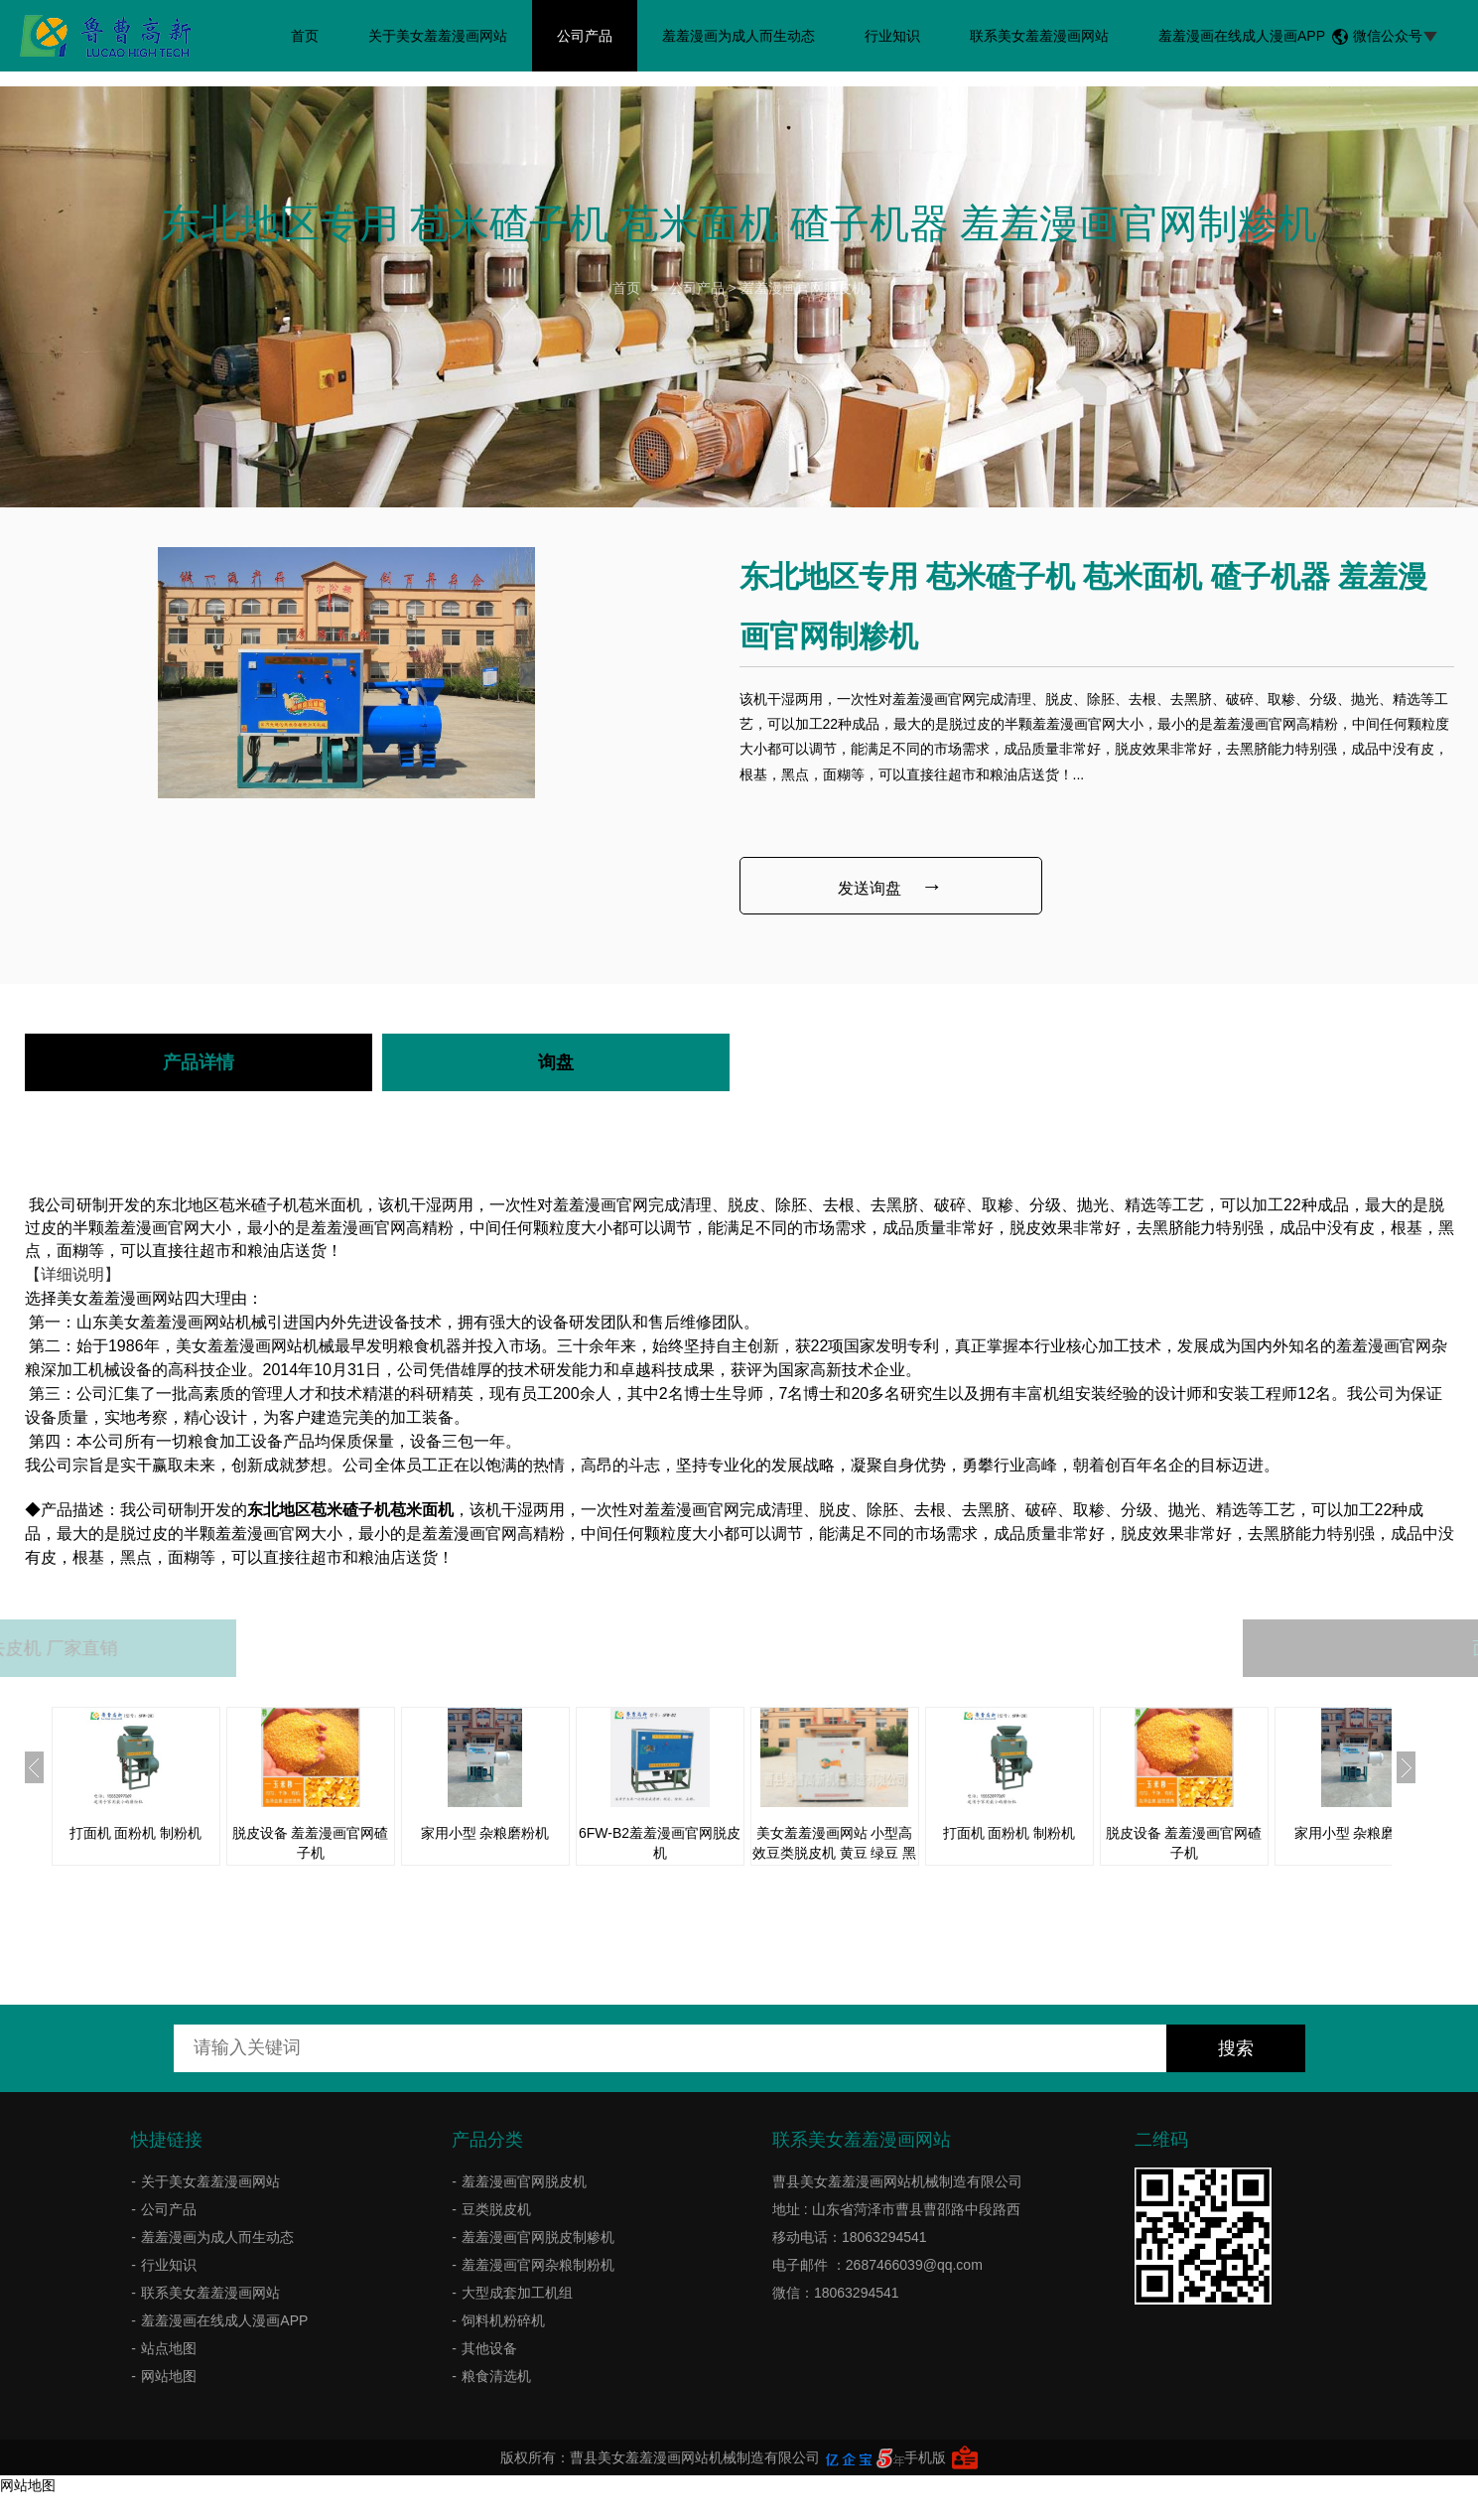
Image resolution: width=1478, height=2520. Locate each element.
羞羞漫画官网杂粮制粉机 (538, 2265)
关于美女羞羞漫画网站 (437, 36)
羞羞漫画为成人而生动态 (738, 36)
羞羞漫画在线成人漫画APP (1241, 36)
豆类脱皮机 (496, 2209)
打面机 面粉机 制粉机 (135, 1833)
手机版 (925, 2457)
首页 (305, 36)
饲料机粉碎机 (503, 2320)
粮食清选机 (496, 2376)
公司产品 (584, 36)
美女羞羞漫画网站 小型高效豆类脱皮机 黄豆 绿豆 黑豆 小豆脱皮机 (834, 1853)
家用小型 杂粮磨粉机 (485, 1833)
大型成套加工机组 (517, 2293)
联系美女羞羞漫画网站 (1039, 36)
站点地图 (169, 2348)
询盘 (556, 1062)
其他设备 (489, 2348)
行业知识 (892, 36)
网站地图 (169, 2376)
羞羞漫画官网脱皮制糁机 (538, 2237)
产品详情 (198, 1062)
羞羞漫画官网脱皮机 (803, 288)
